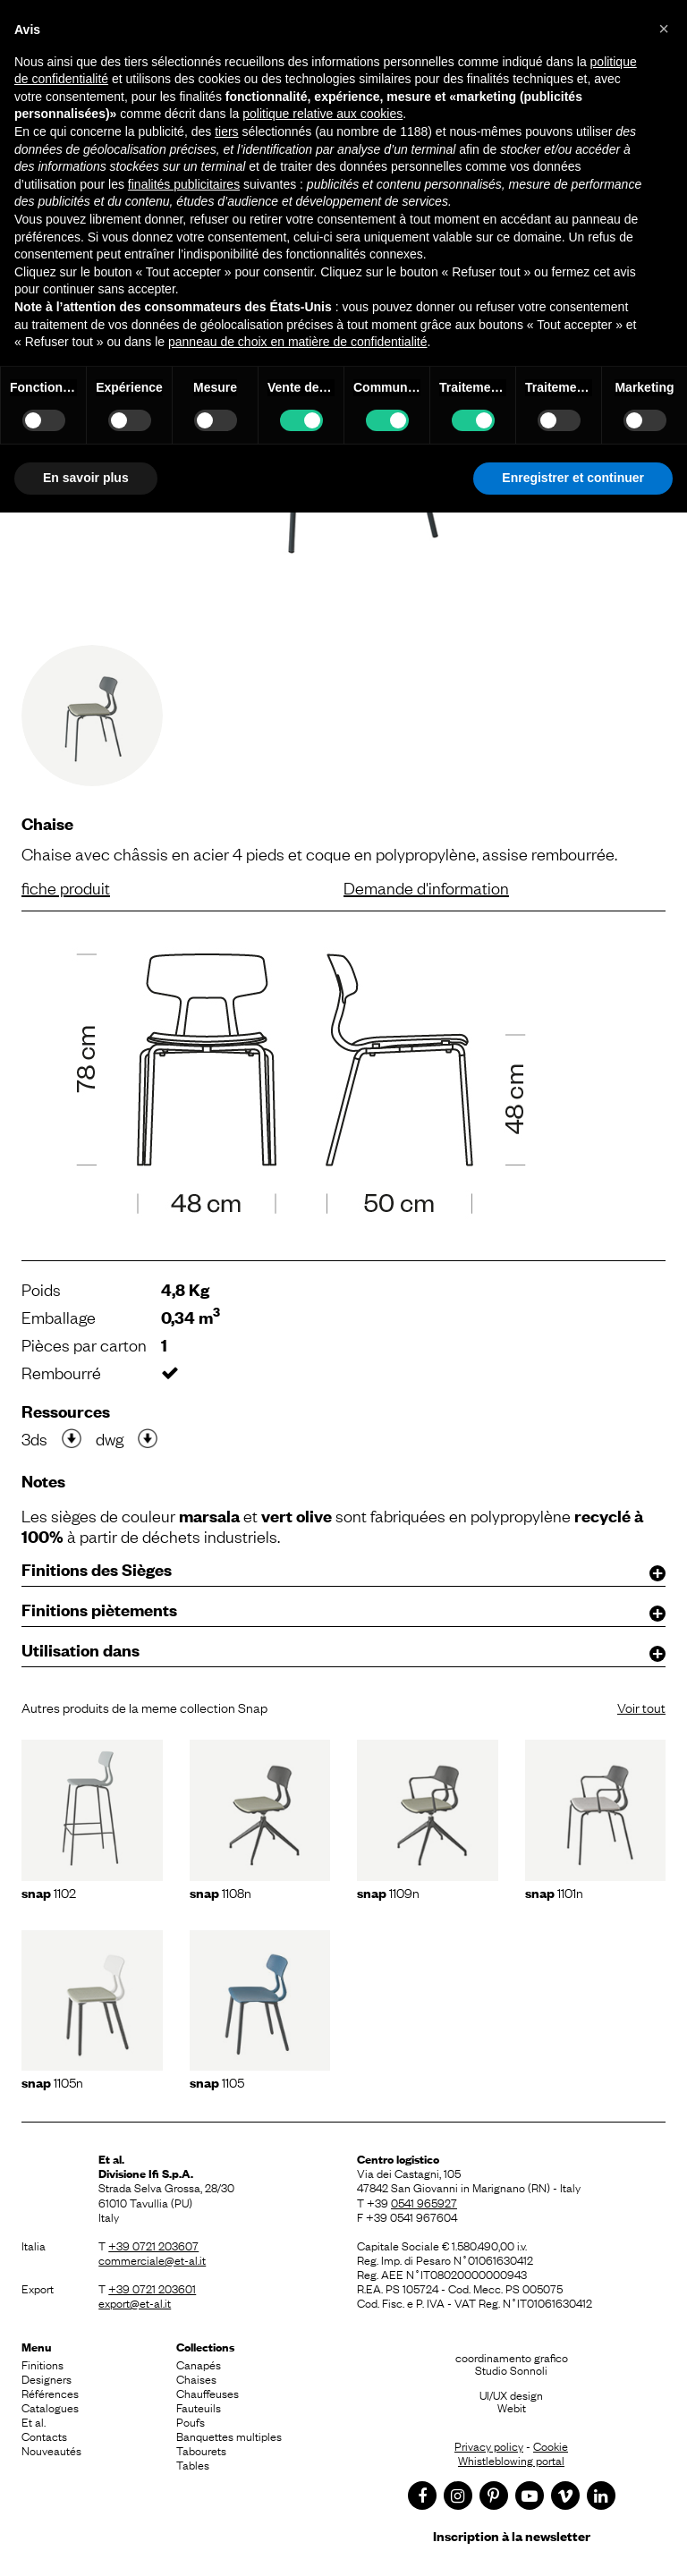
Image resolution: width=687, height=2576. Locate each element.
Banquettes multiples (229, 2435)
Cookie (550, 2445)
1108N (220, 1892)
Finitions (42, 2364)
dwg (109, 1438)
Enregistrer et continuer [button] (573, 477)
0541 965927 (424, 2202)
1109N (388, 1892)
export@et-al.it (134, 2302)
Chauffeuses (207, 2392)
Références (50, 2392)
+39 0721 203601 (152, 2288)
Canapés (198, 2364)
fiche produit (65, 887)
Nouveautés (51, 2450)
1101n (554, 1892)
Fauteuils (198, 2407)
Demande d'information (426, 887)
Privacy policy (488, 2445)
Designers (46, 2378)
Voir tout (641, 1706)
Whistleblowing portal (511, 2460)
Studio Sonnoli (511, 2369)
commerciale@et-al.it (152, 2259)
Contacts (44, 2435)
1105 (217, 2081)
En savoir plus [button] (86, 477)
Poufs (190, 2421)
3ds (34, 1438)
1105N (52, 2081)
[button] (663, 28)
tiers (226, 131)
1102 (48, 1892)
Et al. (33, 2421)
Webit (511, 2407)
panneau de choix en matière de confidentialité (298, 342)
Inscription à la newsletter (511, 2535)
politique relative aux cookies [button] (322, 113)
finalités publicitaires (184, 184)
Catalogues (50, 2407)
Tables (192, 2464)
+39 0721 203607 (153, 2245)
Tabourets (201, 2450)
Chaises (196, 2378)
